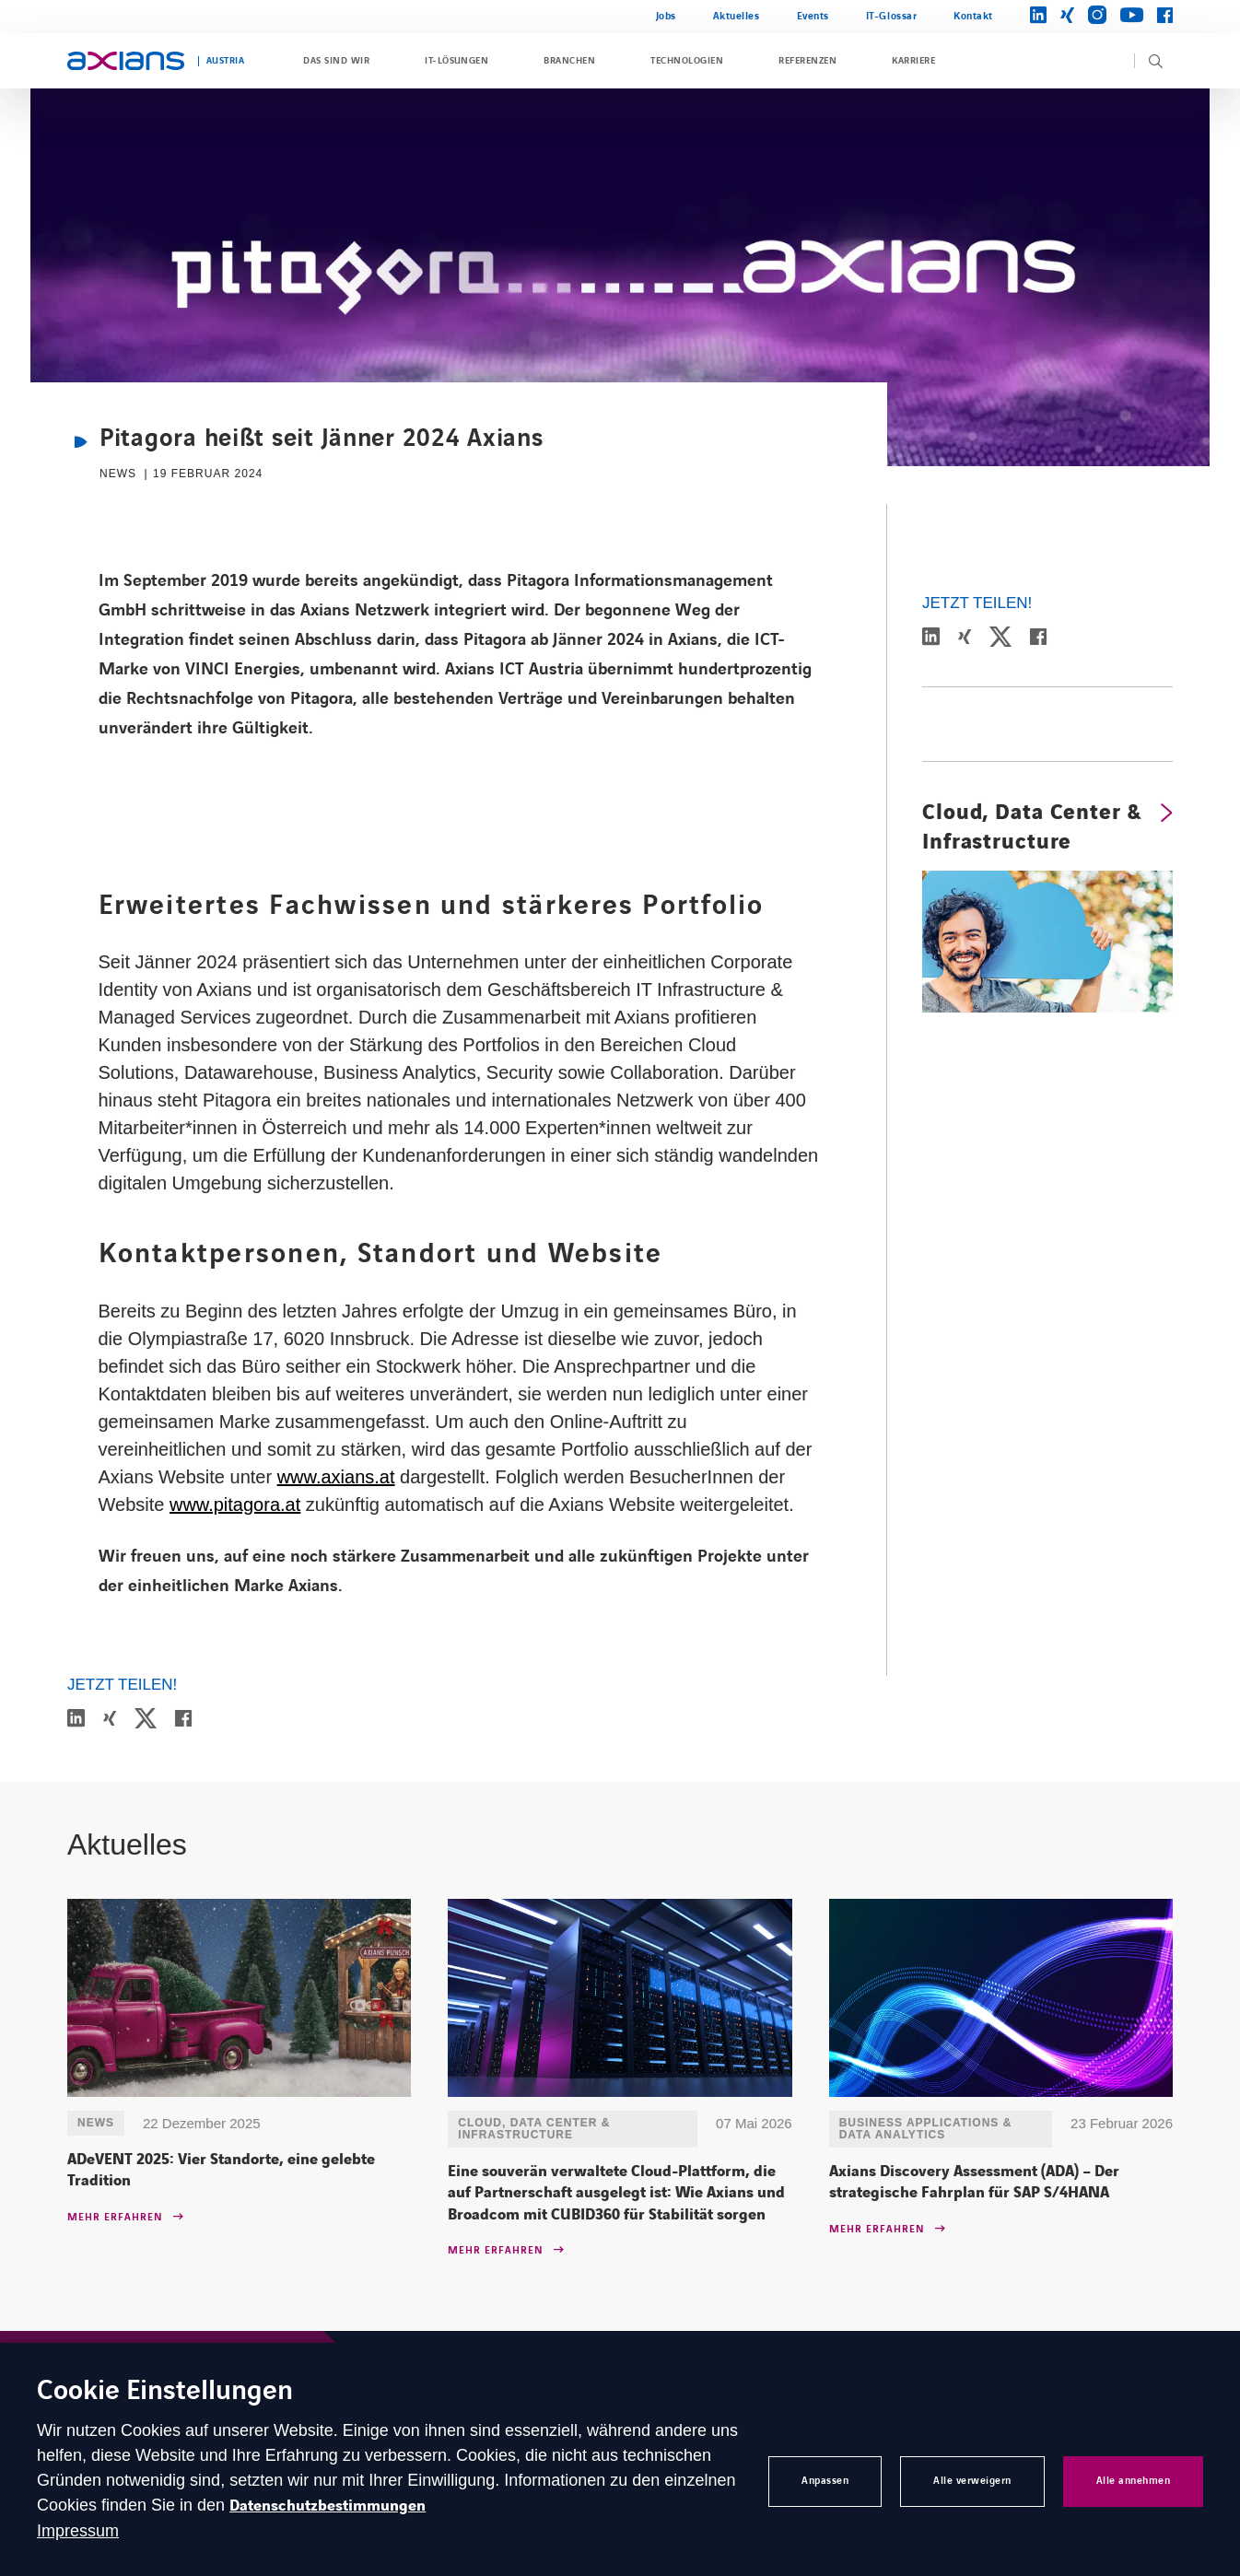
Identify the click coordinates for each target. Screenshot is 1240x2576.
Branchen (569, 60)
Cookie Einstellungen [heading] (165, 2392)
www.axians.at (336, 1477)
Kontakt (973, 16)
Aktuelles (736, 16)
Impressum (78, 2531)
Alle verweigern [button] (972, 2481)
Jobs (666, 16)
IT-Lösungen (456, 60)
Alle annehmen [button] (1133, 2481)
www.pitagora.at (235, 1504)
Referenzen (807, 60)
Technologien (686, 60)
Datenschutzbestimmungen (327, 2506)
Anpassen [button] (824, 2481)
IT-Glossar (891, 16)
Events (813, 16)
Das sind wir (336, 60)
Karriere (913, 60)
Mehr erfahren (114, 2217)
